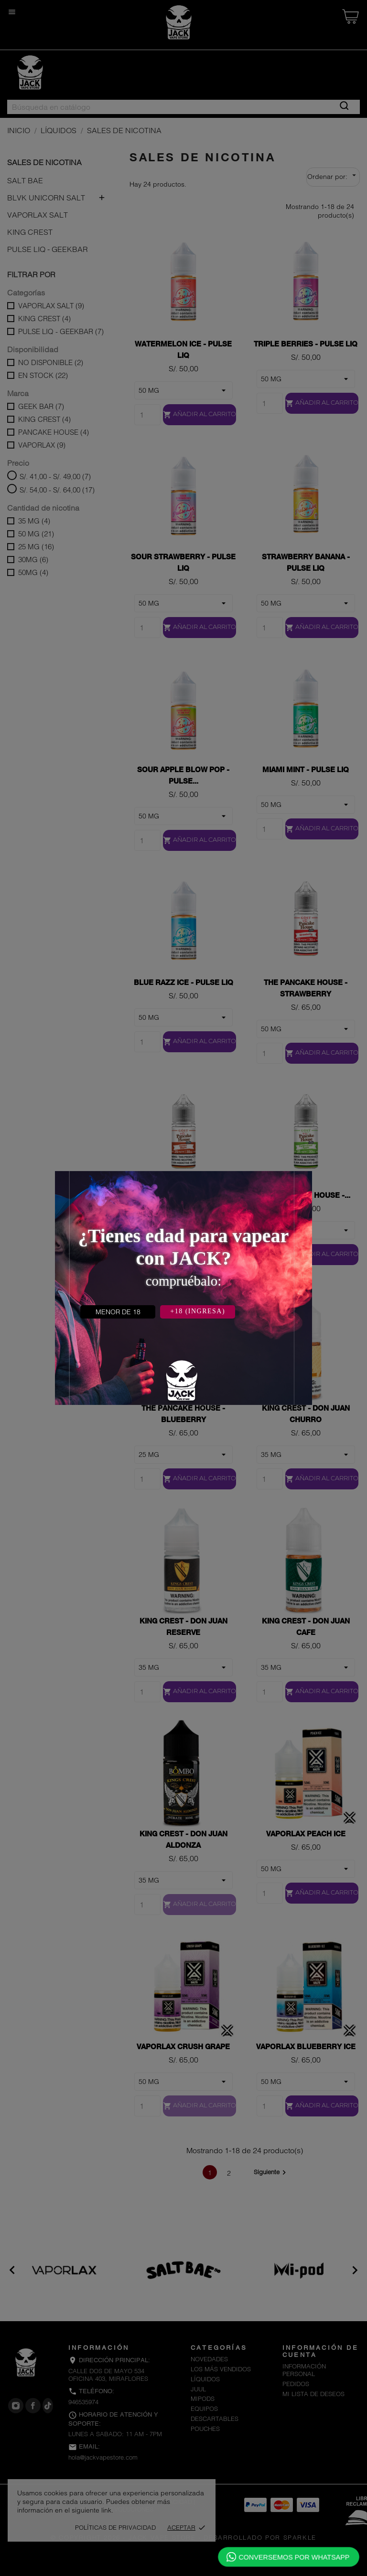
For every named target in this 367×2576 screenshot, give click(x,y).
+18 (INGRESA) (197, 1311)
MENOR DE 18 (118, 1312)
